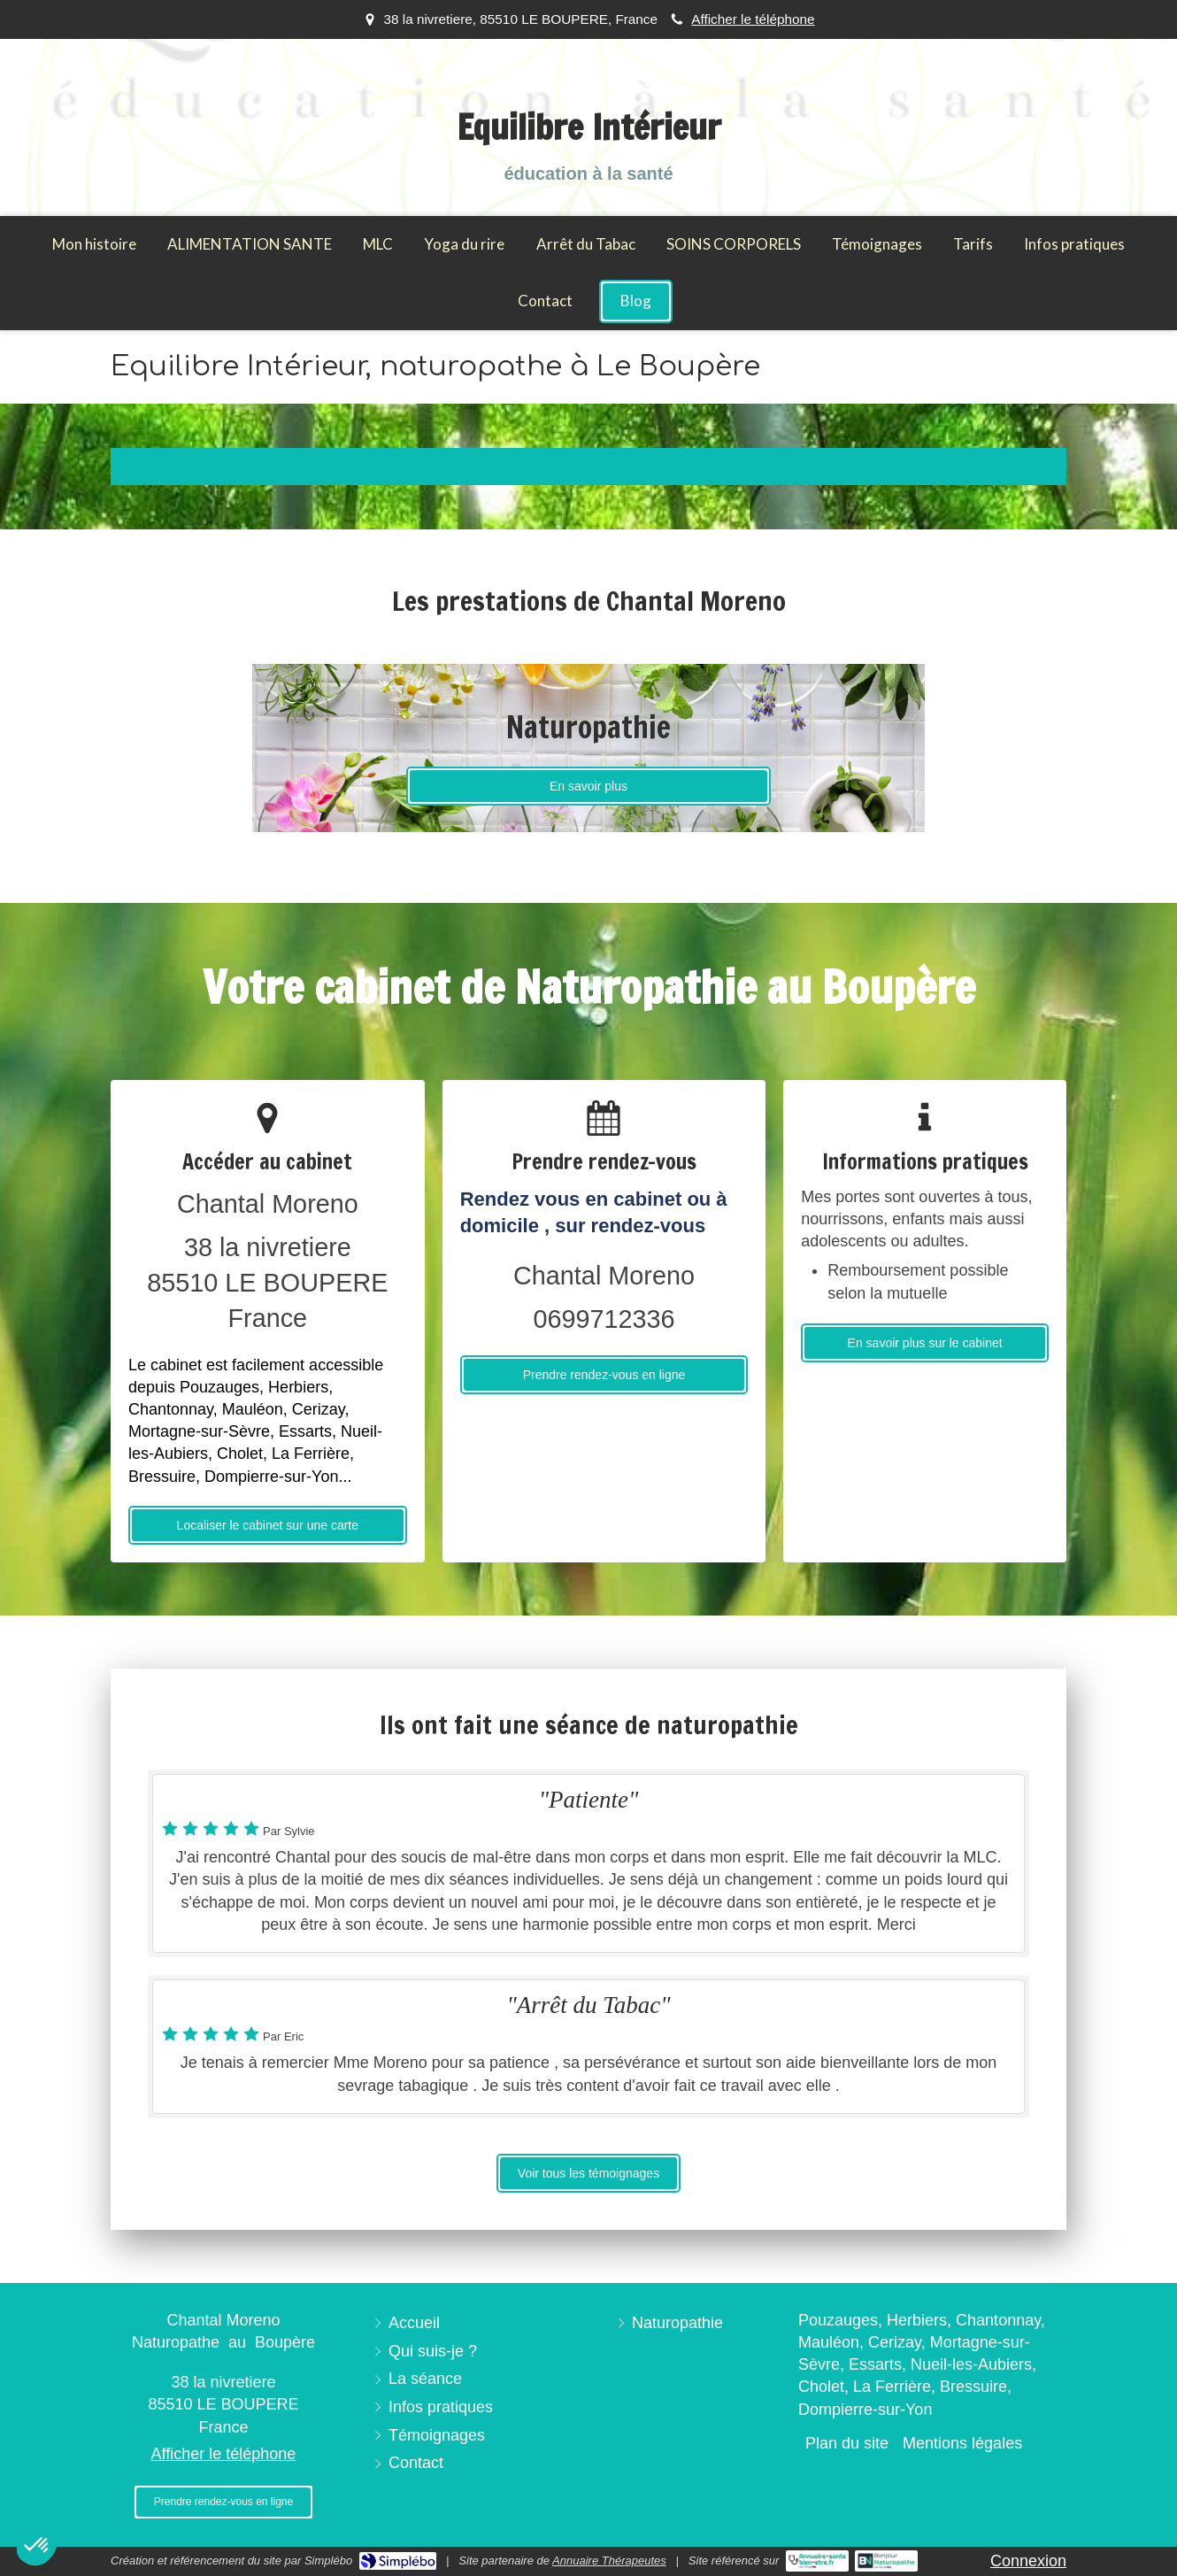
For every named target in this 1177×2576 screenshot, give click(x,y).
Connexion (1028, 2561)
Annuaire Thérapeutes (609, 2560)
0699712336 (603, 1319)
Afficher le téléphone (752, 19)
